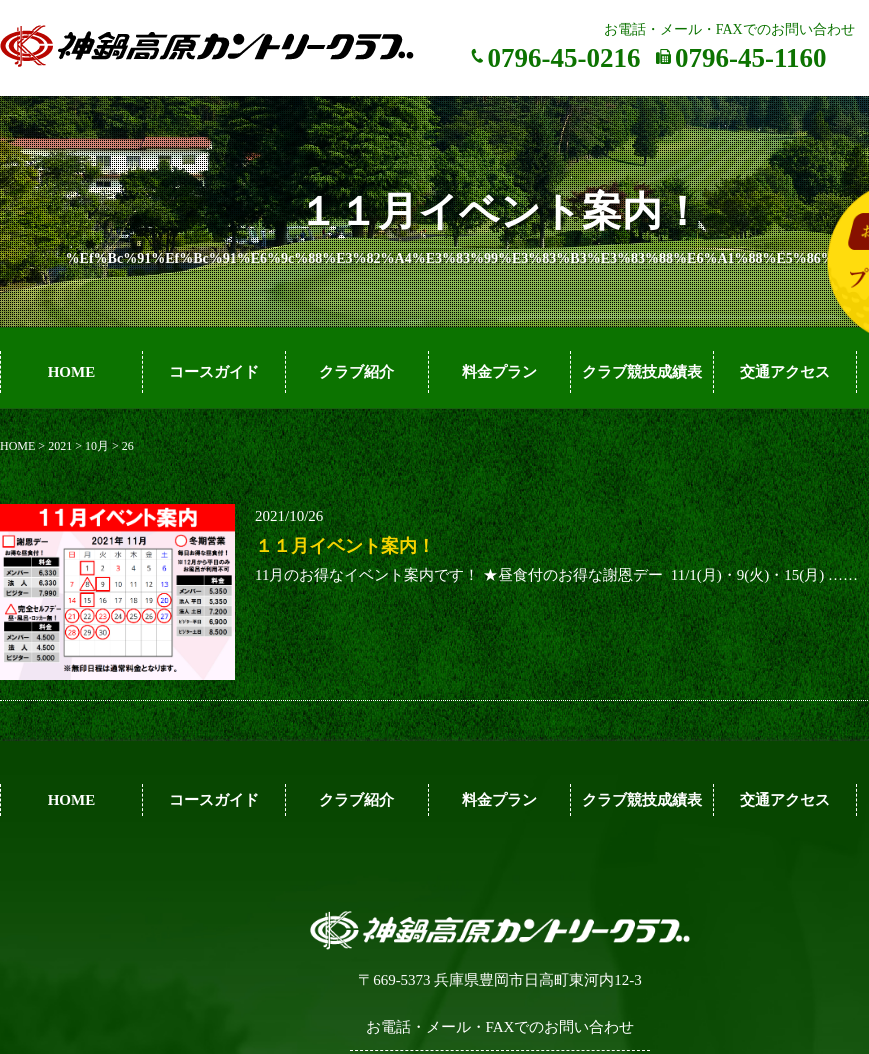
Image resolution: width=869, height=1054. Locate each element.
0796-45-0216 (564, 58)
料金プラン (499, 372)
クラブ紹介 (356, 372)
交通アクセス (785, 372)
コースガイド (214, 372)
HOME (72, 372)
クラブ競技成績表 (642, 372)
